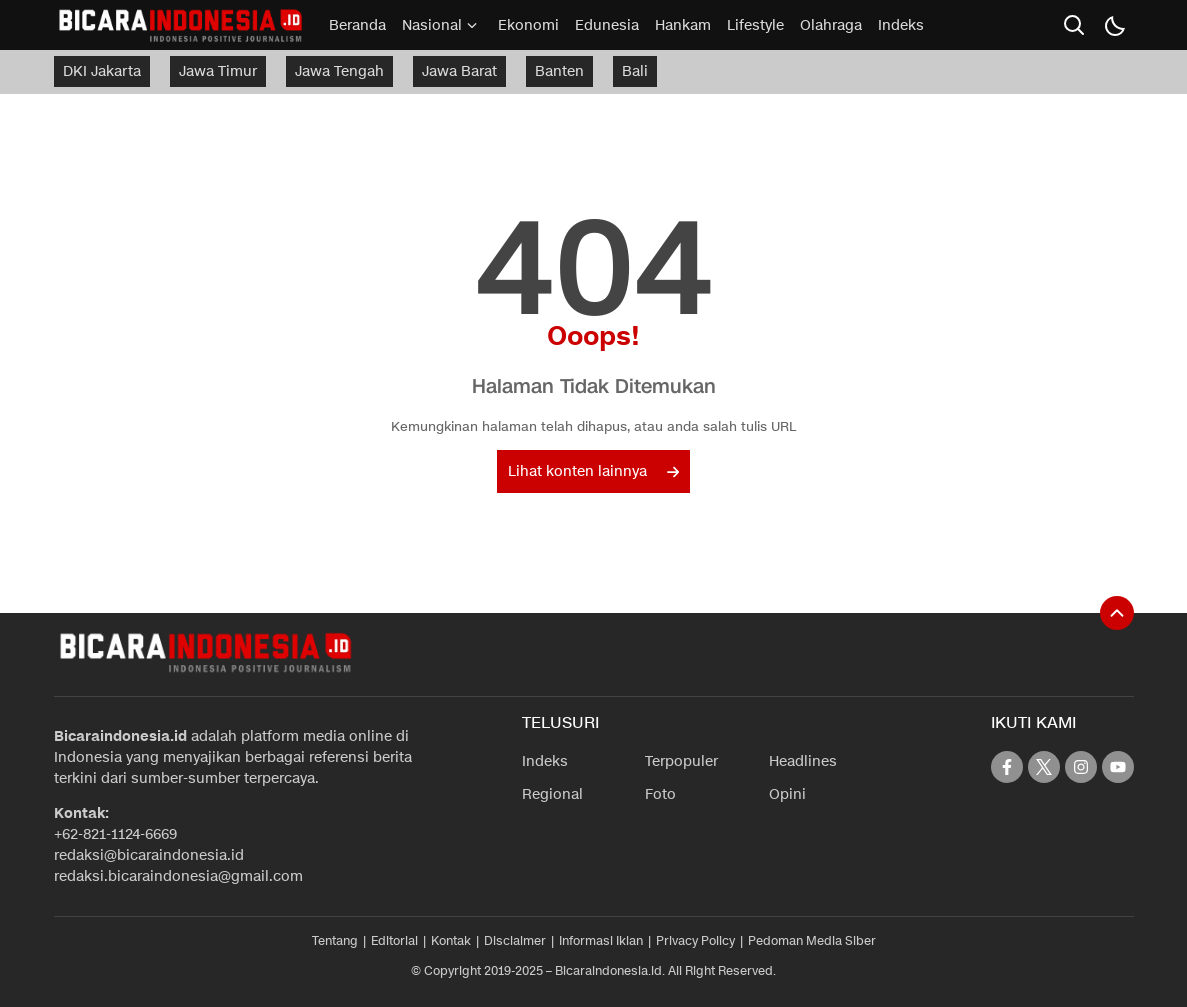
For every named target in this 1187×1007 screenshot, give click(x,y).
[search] (1074, 25)
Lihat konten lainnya (593, 471)
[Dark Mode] (1114, 25)
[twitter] (1044, 767)
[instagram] (1081, 767)
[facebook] (1007, 767)
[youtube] (1118, 767)
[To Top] (1117, 613)
